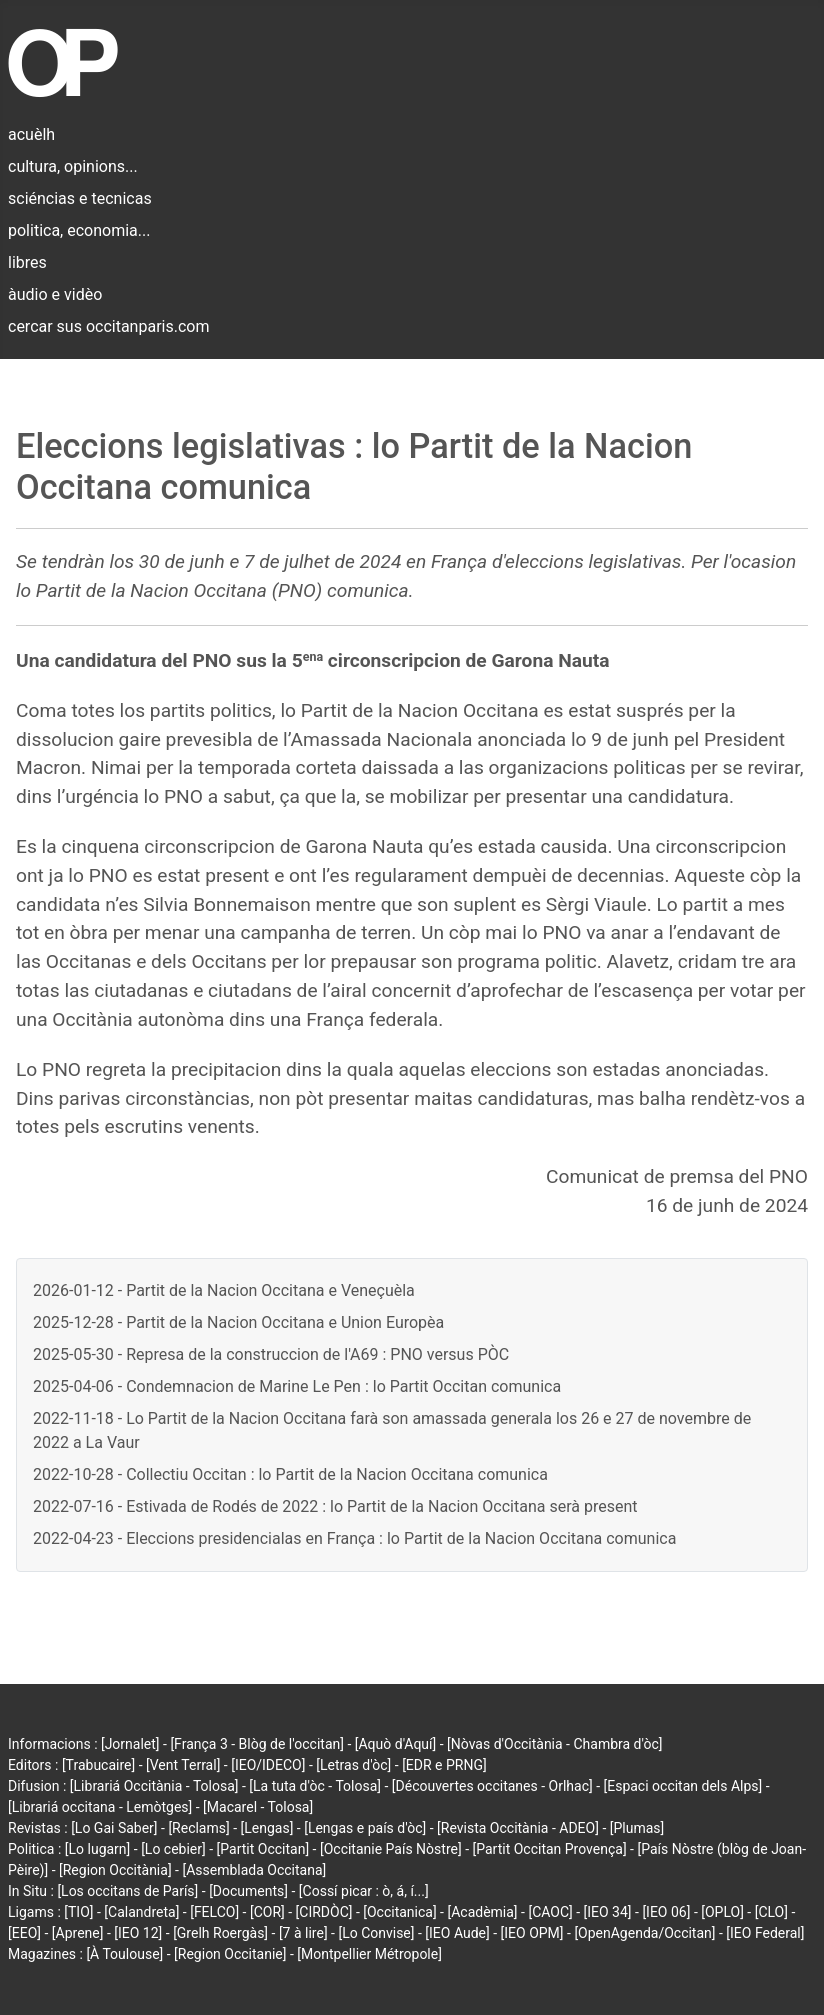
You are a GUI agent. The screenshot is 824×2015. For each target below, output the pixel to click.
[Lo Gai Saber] (114, 1828)
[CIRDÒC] (324, 1912)
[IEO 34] (608, 1912)
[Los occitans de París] (127, 1891)
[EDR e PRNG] (444, 1765)
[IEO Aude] (457, 1933)
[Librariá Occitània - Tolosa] (154, 1786)
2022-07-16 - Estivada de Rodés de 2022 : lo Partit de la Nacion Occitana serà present (335, 1506)
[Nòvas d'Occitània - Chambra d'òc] (554, 1744)
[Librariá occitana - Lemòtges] (100, 1807)
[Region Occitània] (115, 1870)
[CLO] (771, 1912)
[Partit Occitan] (263, 1849)
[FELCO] (214, 1912)
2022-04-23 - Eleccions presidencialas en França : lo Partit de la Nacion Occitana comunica (354, 1538)
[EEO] (24, 1933)
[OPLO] (722, 1912)
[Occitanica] (399, 1912)
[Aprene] (78, 1933)
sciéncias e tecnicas (80, 198)
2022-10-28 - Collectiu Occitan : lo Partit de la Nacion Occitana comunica (290, 1474)
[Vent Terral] (183, 1765)
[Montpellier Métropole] (369, 1954)
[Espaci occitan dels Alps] (683, 1786)
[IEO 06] (666, 1912)
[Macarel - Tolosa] (258, 1807)
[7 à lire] (303, 1933)
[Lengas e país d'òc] (365, 1828)
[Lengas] (267, 1828)
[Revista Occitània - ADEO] (518, 1828)
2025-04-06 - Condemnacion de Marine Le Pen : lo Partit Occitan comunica (297, 1386)
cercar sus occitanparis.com (108, 326)
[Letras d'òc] (353, 1765)
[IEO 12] (138, 1933)
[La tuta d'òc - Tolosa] (315, 1786)
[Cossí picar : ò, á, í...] (364, 1891)
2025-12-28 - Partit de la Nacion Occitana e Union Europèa (238, 1322)
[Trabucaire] (98, 1765)
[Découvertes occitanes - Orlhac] (492, 1786)
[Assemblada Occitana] (254, 1870)
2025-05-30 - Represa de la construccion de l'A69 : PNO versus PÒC (271, 1354)
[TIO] (78, 1912)
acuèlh (31, 134)
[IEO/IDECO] (268, 1765)
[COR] (267, 1912)
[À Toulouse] (124, 1954)
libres (27, 262)
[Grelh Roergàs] (220, 1933)
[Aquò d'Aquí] (395, 1744)
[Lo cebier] (173, 1849)
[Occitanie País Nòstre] (391, 1849)
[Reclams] (198, 1828)
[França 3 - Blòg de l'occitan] (257, 1744)
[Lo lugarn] (98, 1849)
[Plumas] (637, 1828)
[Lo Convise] (376, 1933)
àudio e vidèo (55, 294)
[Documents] (248, 1891)
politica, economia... (79, 230)
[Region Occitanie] (230, 1954)
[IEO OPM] (532, 1933)
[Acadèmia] (482, 1912)
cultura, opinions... (73, 166)
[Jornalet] (130, 1744)
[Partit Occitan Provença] (549, 1849)
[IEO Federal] (765, 1933)
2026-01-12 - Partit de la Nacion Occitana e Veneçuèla (224, 1290)
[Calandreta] (141, 1912)
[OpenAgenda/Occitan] (644, 1933)
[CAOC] (550, 1912)
